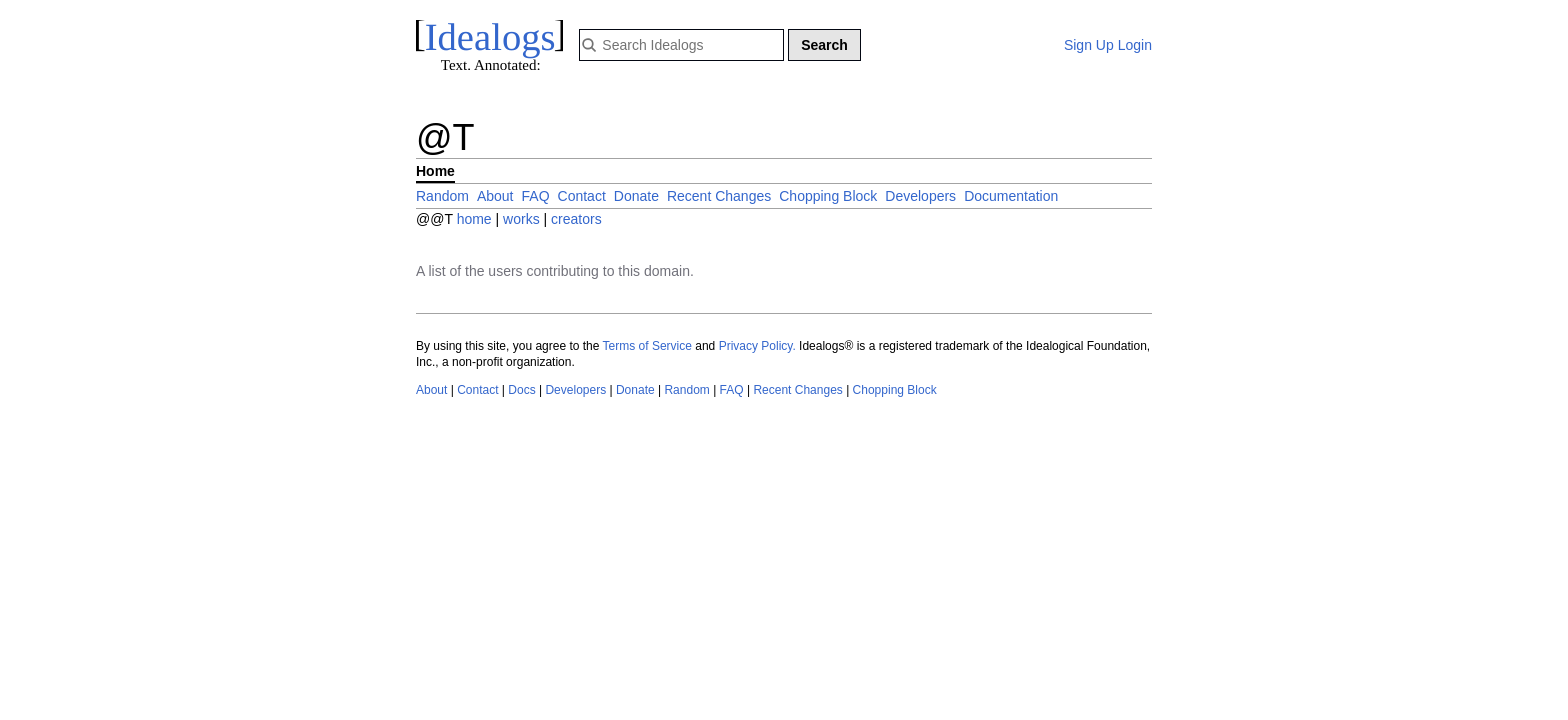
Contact (582, 196)
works (523, 219)
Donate (636, 196)
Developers (920, 196)
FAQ (536, 196)
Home (435, 171)
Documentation (1011, 196)
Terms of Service (647, 346)
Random (442, 196)
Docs (521, 390)
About (495, 196)
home (474, 219)
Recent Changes (719, 196)
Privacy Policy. (757, 346)
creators (576, 219)
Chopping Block (828, 196)
